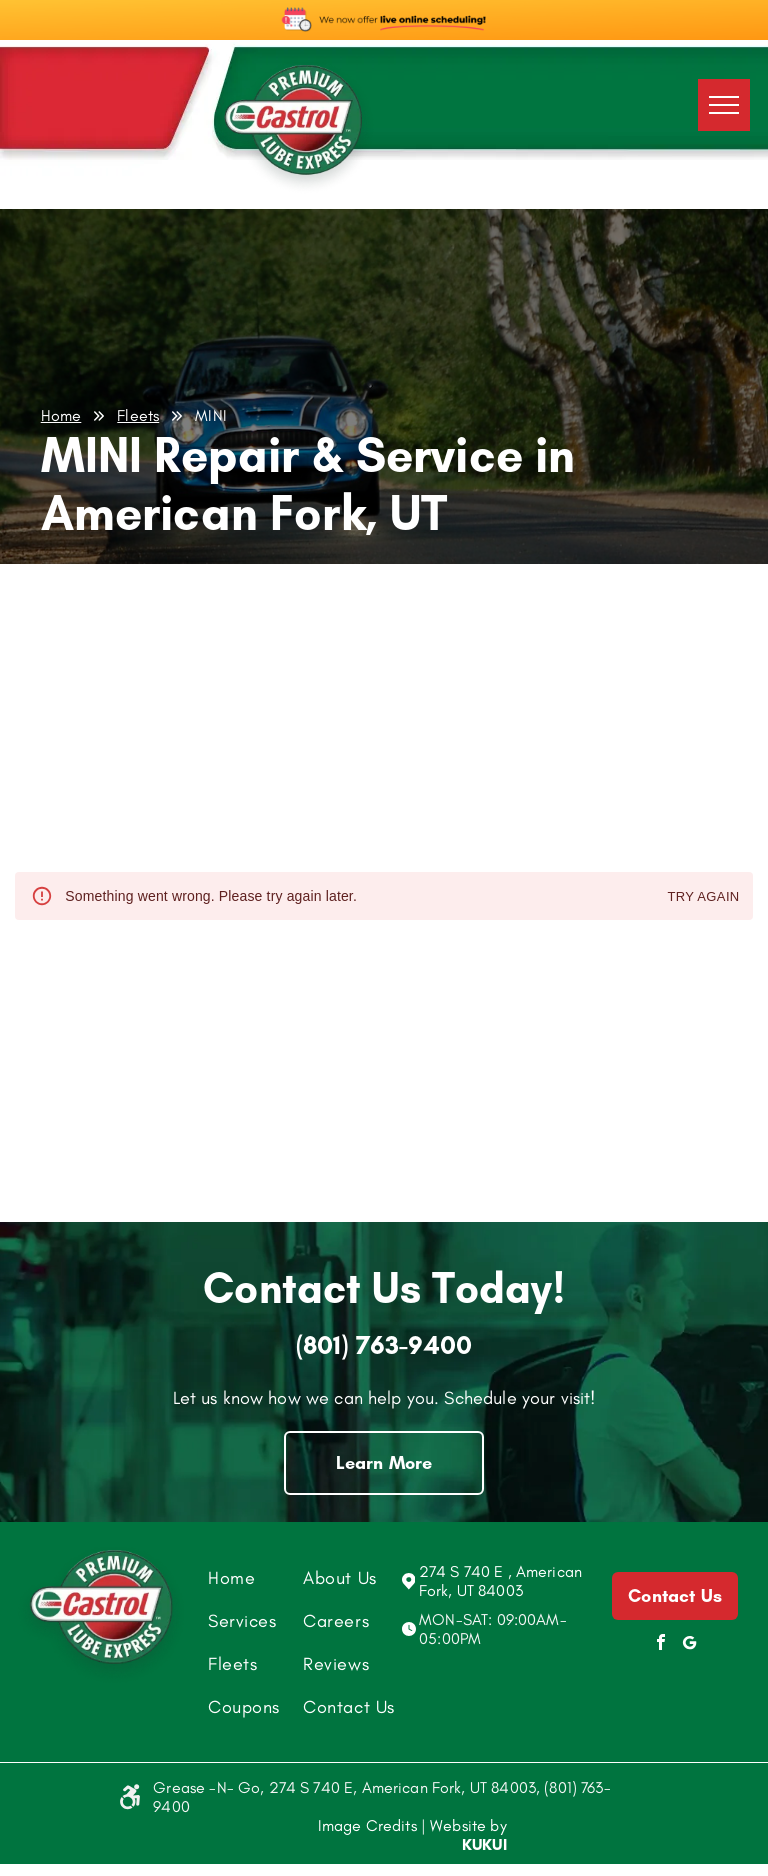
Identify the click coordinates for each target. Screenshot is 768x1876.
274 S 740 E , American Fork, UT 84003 (500, 1581)
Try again (703, 897)
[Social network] (689, 1644)
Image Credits (367, 1825)
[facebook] (661, 1644)
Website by (468, 1825)
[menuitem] (277, 1577)
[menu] (724, 105)
